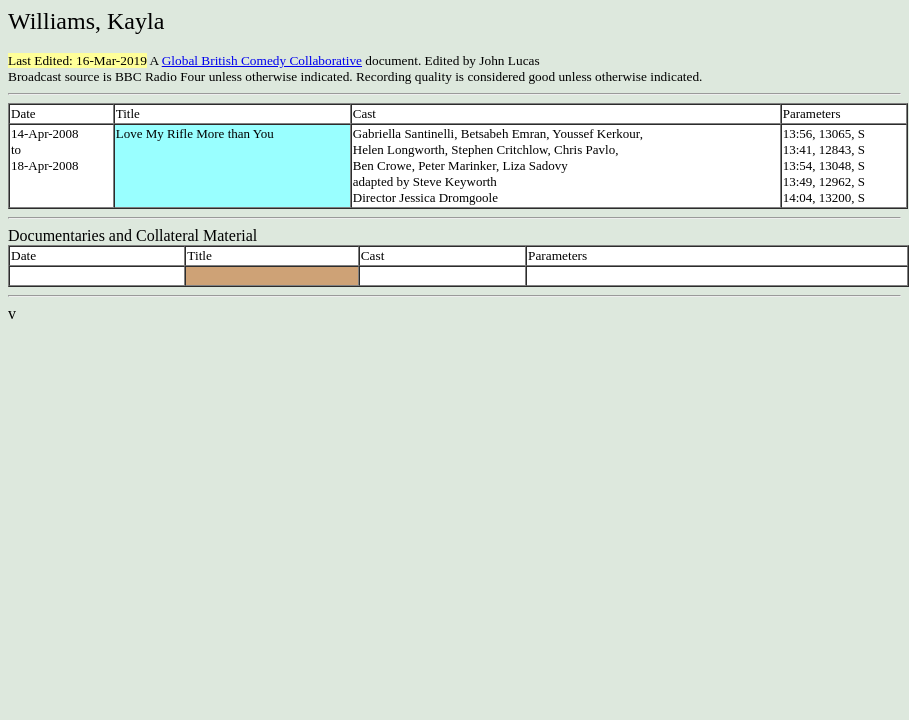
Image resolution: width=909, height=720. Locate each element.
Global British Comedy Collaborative (262, 60)
